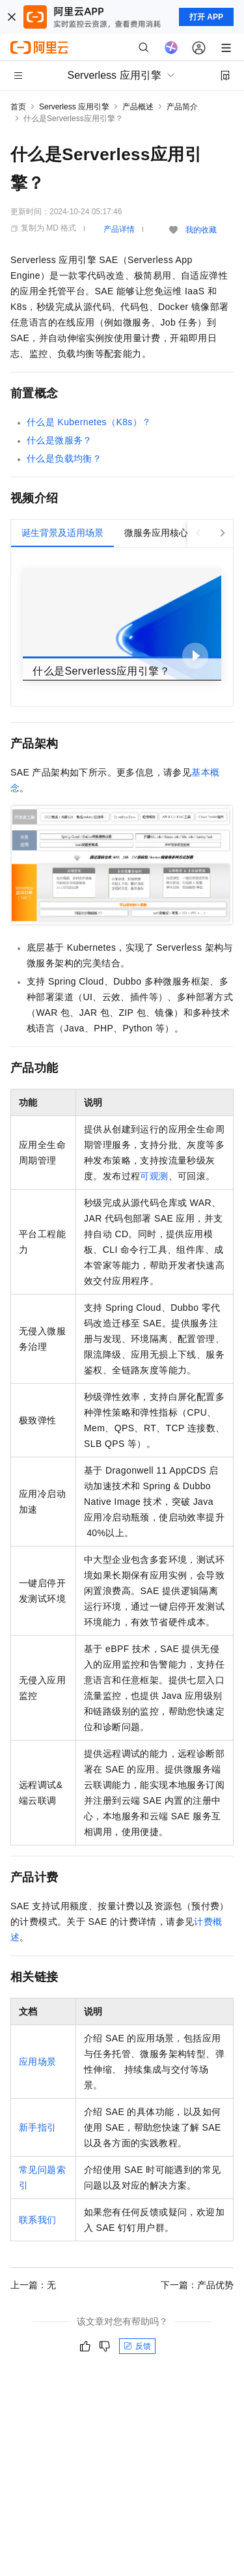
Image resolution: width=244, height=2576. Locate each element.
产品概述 (138, 106)
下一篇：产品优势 (197, 2285)
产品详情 (119, 229)
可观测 (154, 1176)
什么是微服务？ (59, 440)
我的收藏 (201, 229)
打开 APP (206, 16)
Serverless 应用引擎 (74, 106)
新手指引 (38, 2127)
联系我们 (38, 2220)
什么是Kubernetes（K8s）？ (89, 422)
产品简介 (182, 106)
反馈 (137, 2346)
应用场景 (38, 2061)
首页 (18, 106)
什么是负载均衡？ (64, 458)
